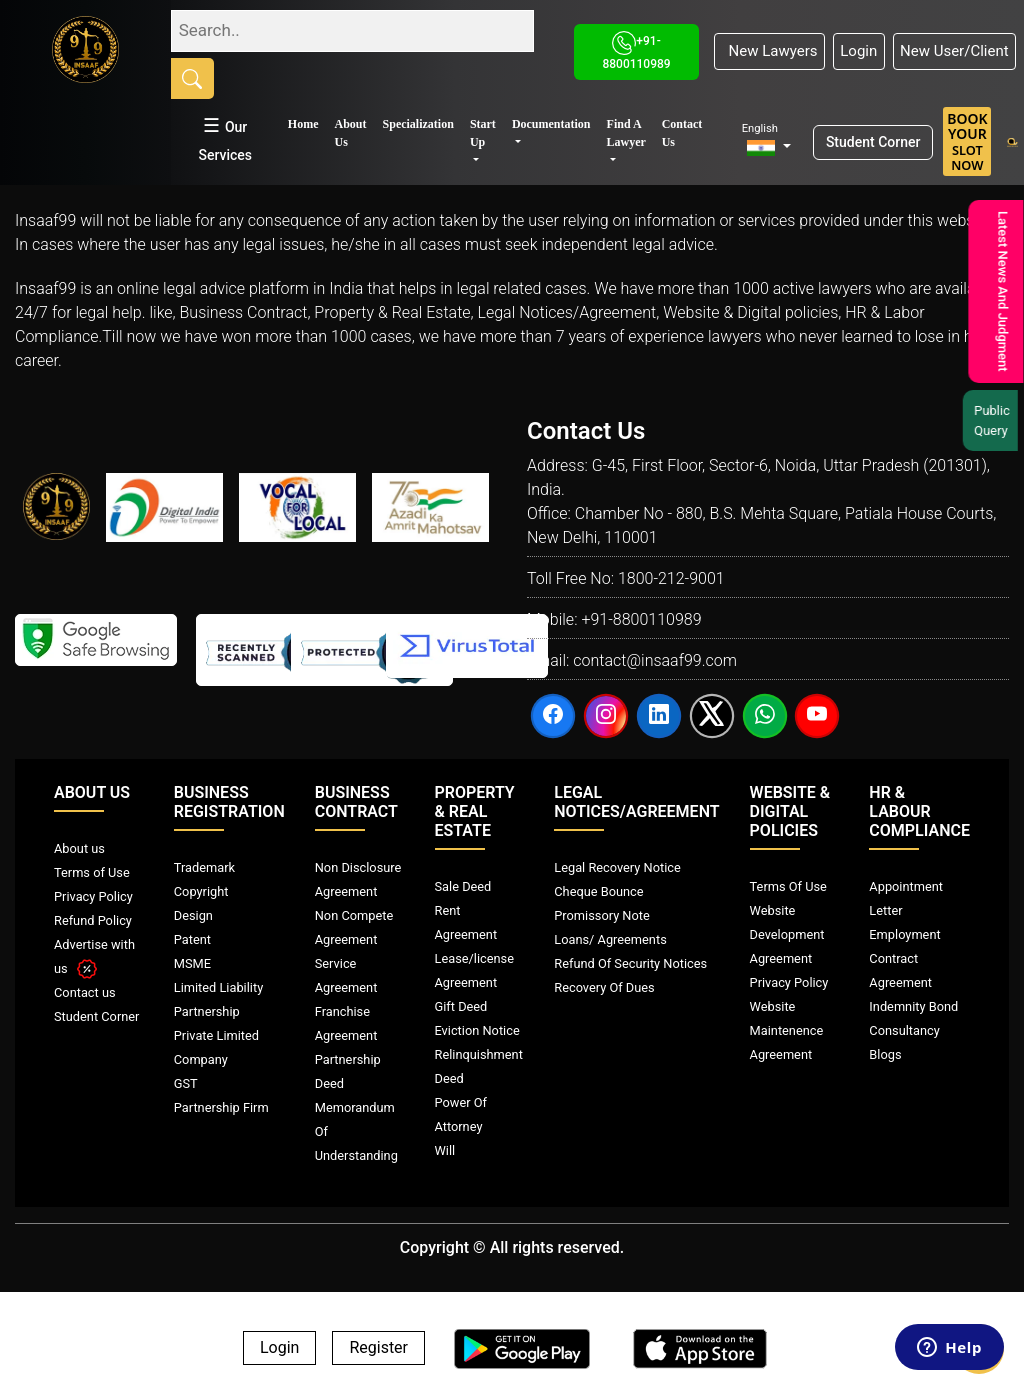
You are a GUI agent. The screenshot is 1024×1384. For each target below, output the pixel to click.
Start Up (483, 133)
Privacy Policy (93, 896)
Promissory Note (602, 915)
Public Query (996, 420)
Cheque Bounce (598, 891)
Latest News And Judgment (1001, 291)
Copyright (201, 891)
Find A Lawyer (626, 133)
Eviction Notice (477, 1030)
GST (186, 1083)
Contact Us (682, 133)
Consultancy (904, 1030)
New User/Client (954, 51)
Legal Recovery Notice (617, 867)
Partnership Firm (221, 1107)
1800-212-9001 (671, 578)
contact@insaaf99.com (655, 660)
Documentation (551, 124)
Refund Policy (93, 920)
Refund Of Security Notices (630, 963)
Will (445, 1150)
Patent (192, 939)
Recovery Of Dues (604, 987)
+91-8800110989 (641, 619)
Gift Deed (461, 1006)
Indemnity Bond (913, 1006)
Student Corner (873, 142)
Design (193, 915)
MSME (192, 963)
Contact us (85, 992)
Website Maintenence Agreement (787, 1030)
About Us (351, 133)
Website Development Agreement (787, 934)
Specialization (418, 124)
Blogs (885, 1054)
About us (79, 848)
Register (378, 1348)
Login (858, 51)
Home (303, 124)
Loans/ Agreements (610, 939)
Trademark (204, 867)
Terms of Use (92, 872)
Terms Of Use (788, 886)
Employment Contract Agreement (904, 958)
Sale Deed (463, 886)
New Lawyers (769, 51)
